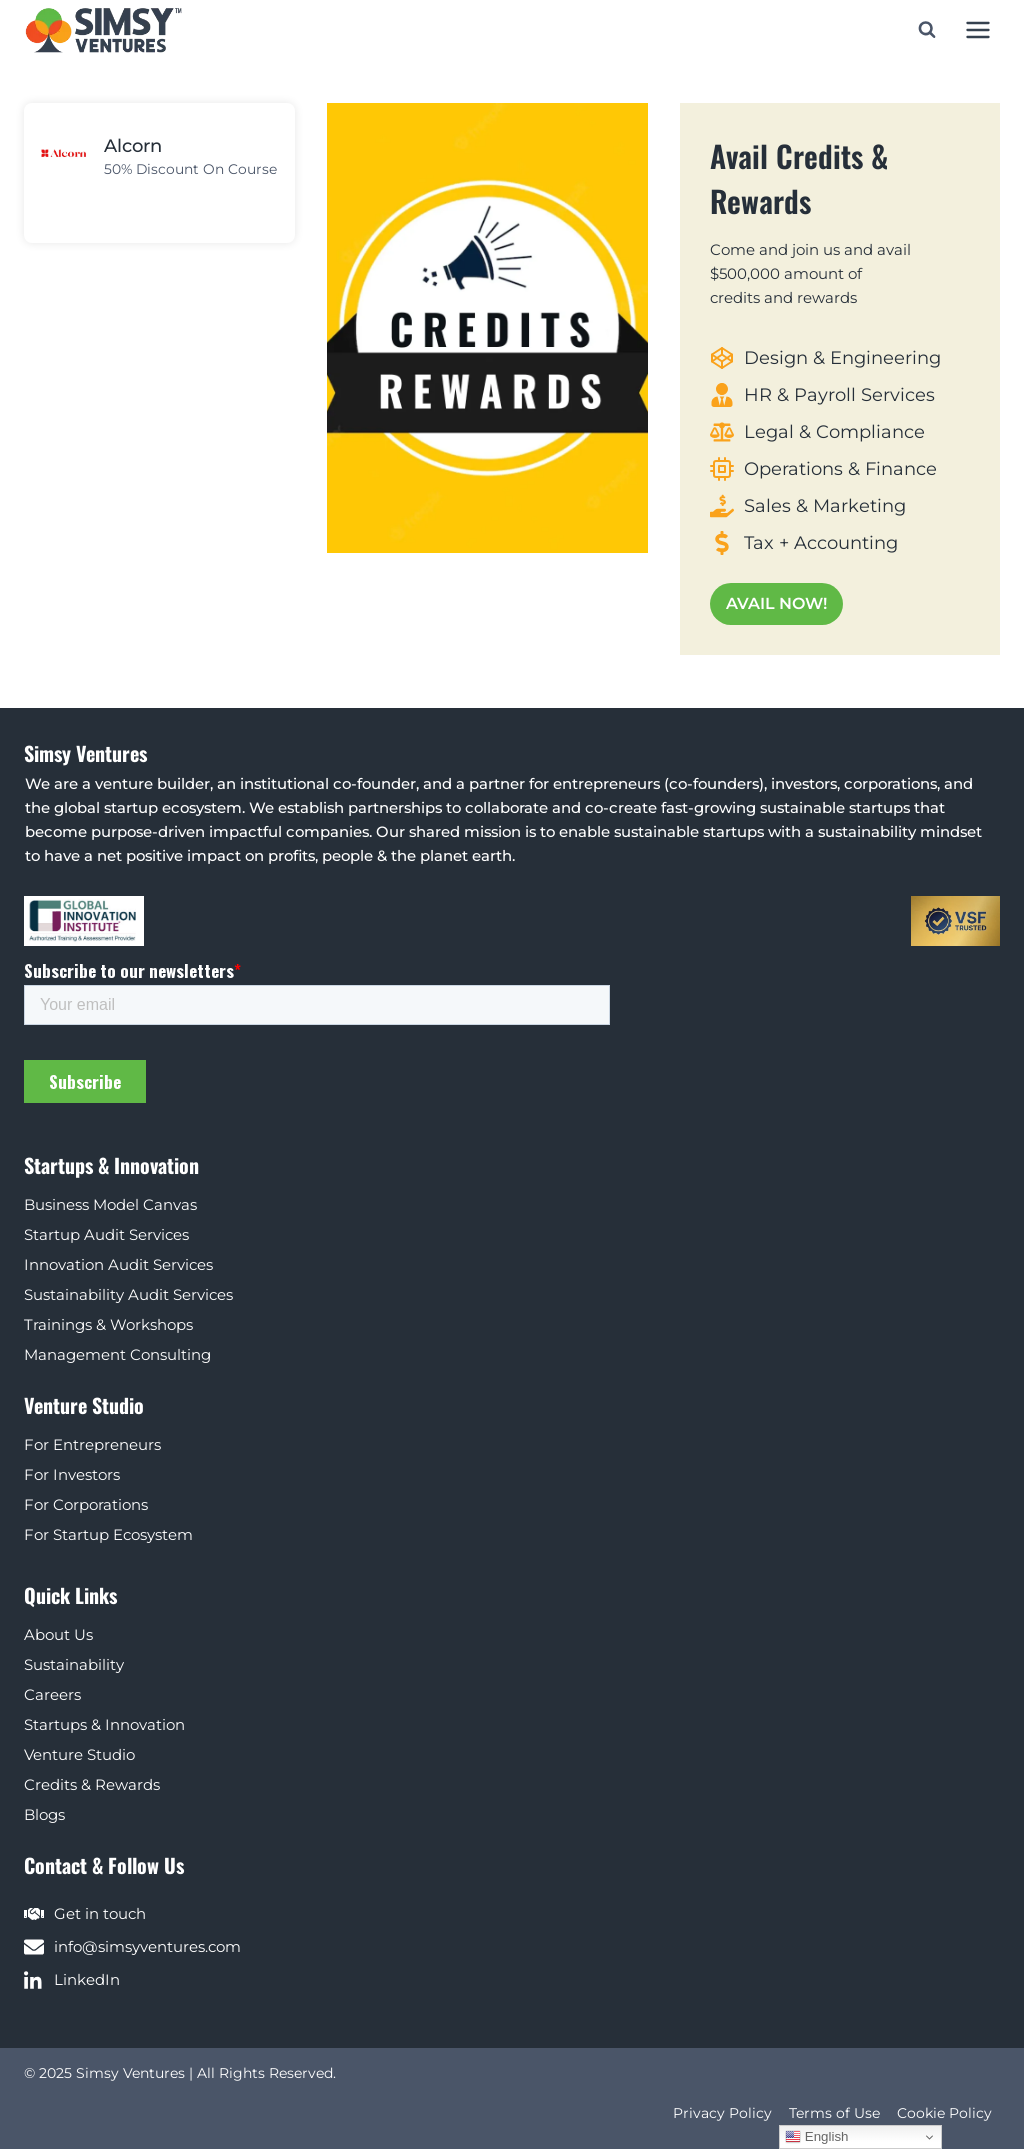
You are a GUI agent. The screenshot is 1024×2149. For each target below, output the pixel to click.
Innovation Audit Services (118, 1264)
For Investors (72, 1474)
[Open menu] (977, 29)
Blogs (44, 1814)
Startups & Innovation (104, 1724)
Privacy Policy (722, 2113)
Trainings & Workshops (108, 1324)
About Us (58, 1634)
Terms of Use (834, 2113)
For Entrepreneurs (92, 1444)
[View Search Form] (927, 30)
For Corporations (86, 1504)
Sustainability (74, 1664)
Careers (52, 1694)
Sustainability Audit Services (128, 1294)
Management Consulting (117, 1354)
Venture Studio (79, 1754)
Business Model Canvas (110, 1204)
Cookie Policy (944, 2113)
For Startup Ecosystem (108, 1534)
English (816, 2137)
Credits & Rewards (92, 1784)
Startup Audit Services (106, 1234)
